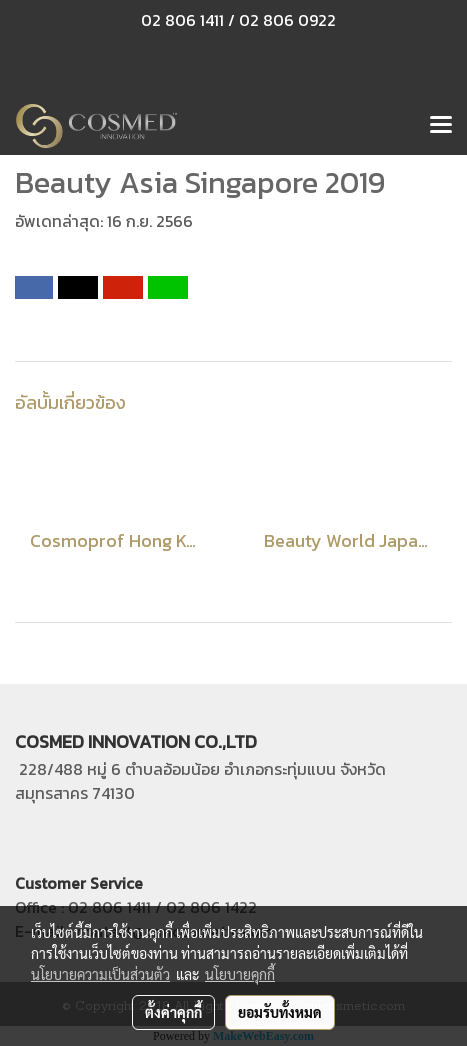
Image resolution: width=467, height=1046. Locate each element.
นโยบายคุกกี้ (240, 974)
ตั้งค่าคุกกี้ (173, 1012)
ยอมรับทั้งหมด (280, 1012)
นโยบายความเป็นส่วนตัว (100, 974)
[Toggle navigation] (441, 126)
